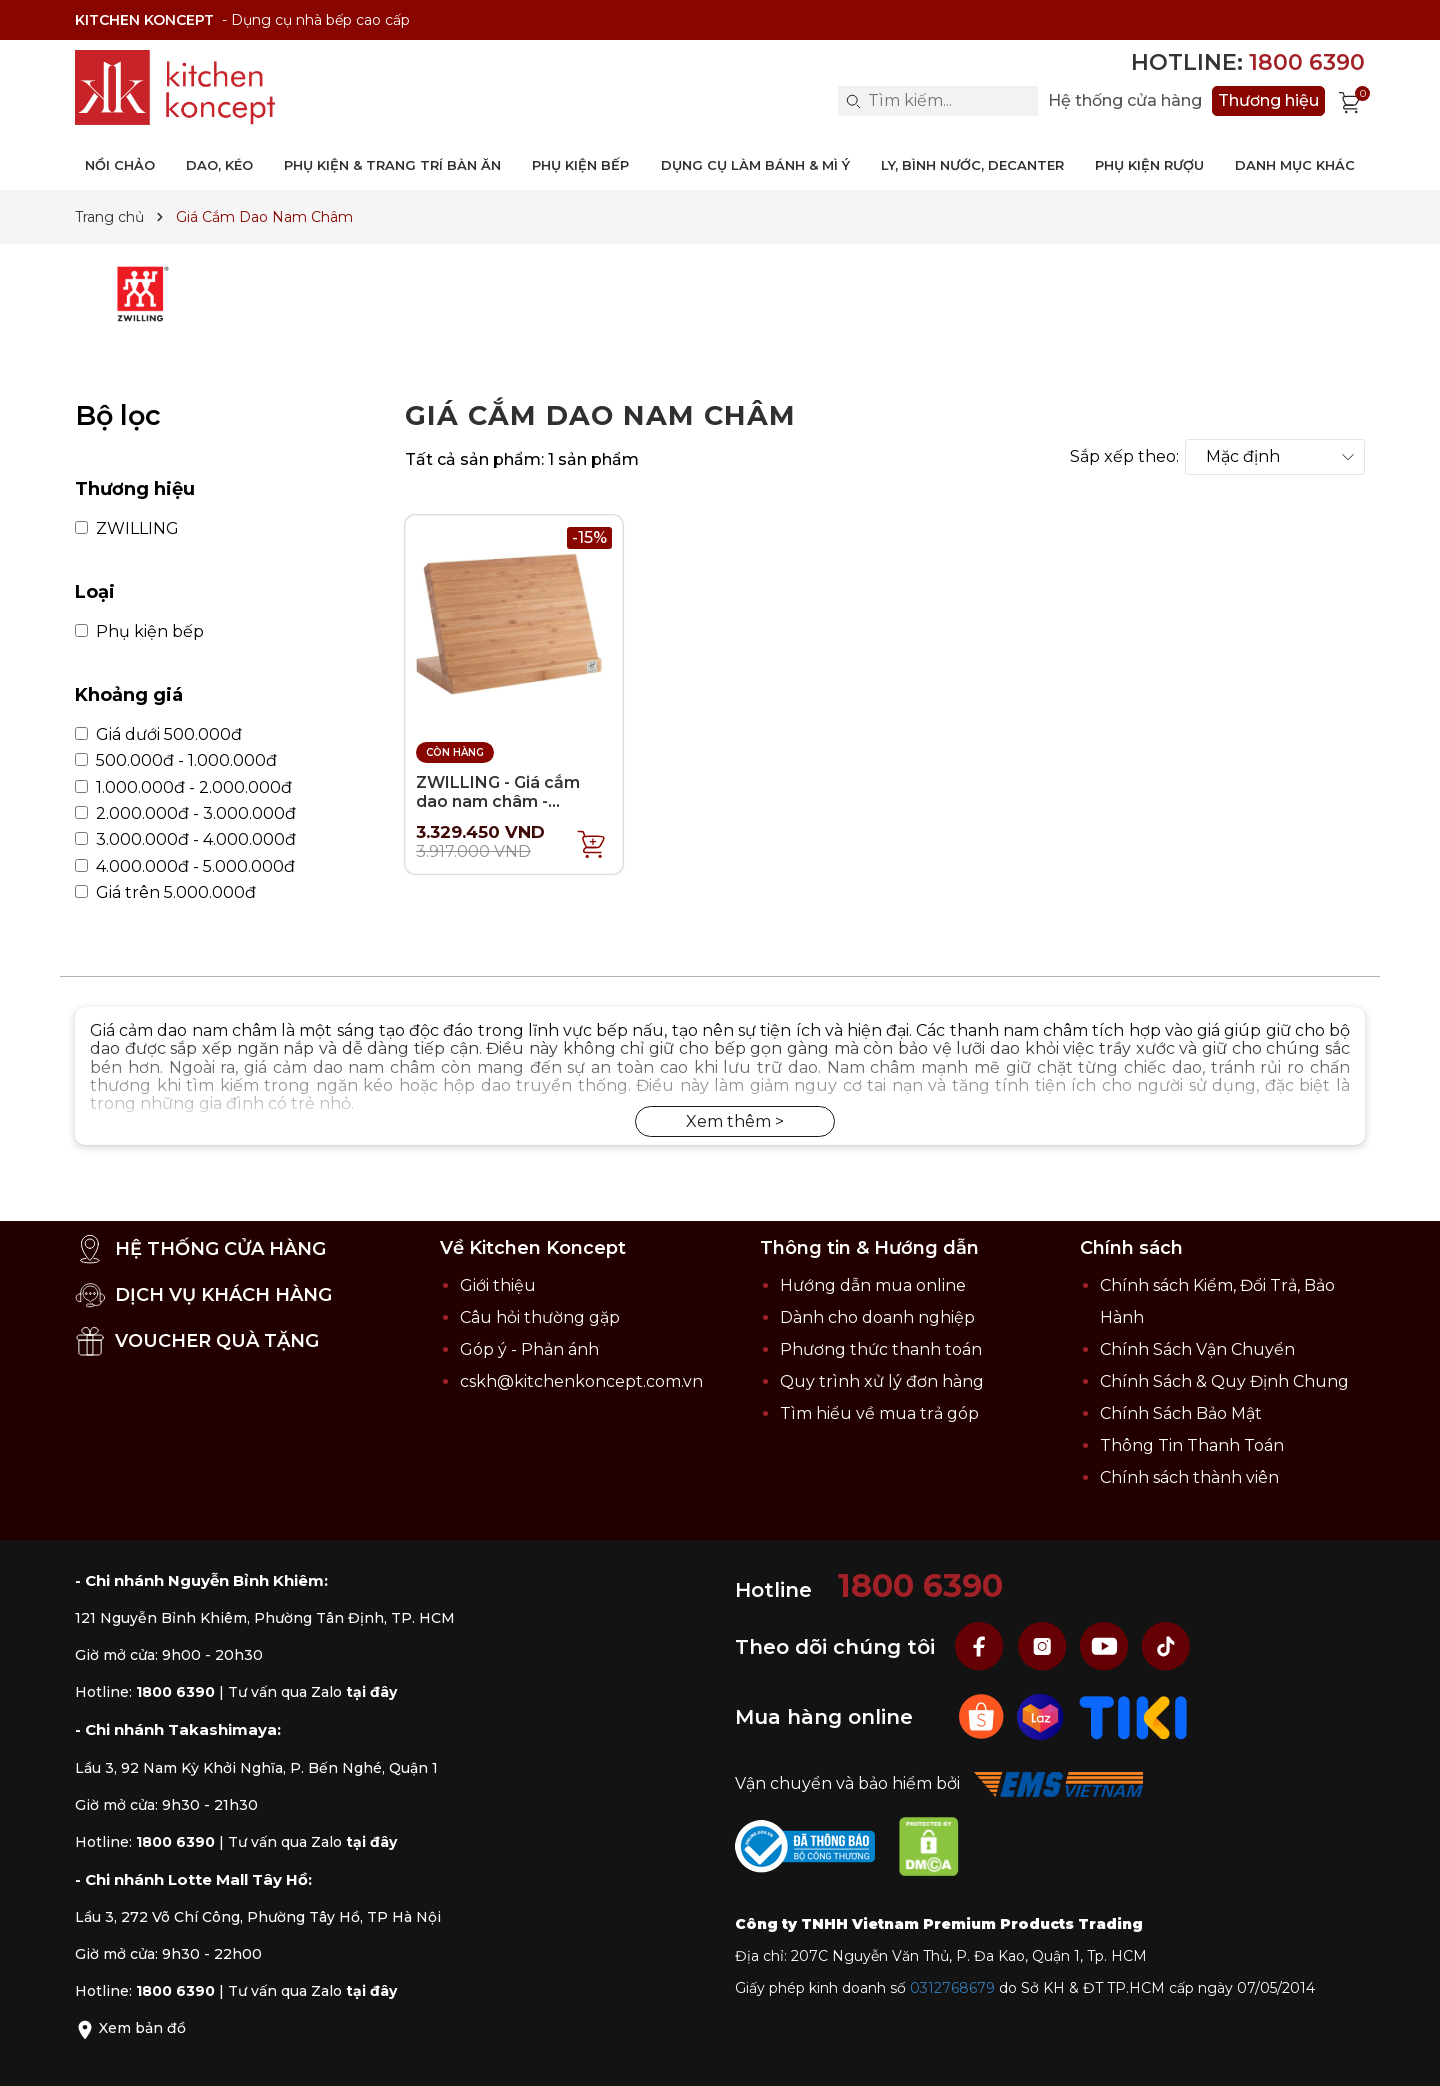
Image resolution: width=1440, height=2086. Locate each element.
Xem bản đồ (130, 2028)
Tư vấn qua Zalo (312, 1692)
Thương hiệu (1268, 100)
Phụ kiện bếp (139, 632)
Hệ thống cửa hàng (1125, 101)
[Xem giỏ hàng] (1350, 101)
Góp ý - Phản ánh (529, 1349)
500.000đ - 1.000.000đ (176, 761)
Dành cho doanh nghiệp (877, 1317)
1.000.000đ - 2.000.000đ (183, 788)
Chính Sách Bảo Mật (1181, 1413)
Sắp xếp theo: (1124, 457)
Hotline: (1248, 62)
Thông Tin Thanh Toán (1192, 1445)
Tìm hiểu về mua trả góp (879, 1413)
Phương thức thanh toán (881, 1349)
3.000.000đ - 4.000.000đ (185, 840)
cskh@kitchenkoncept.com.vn (581, 1381)
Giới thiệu (498, 1285)
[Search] (853, 101)
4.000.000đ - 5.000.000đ (185, 867)
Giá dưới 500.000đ (158, 735)
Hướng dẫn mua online (873, 1285)
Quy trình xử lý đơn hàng (882, 1381)
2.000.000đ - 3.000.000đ (185, 814)
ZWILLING (127, 529)
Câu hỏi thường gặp (540, 1317)
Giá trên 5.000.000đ (165, 893)
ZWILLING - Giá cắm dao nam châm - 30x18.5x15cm (498, 801)
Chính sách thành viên (1189, 1477)
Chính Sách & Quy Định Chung (1224, 1381)
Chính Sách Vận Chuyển (1197, 1349)
